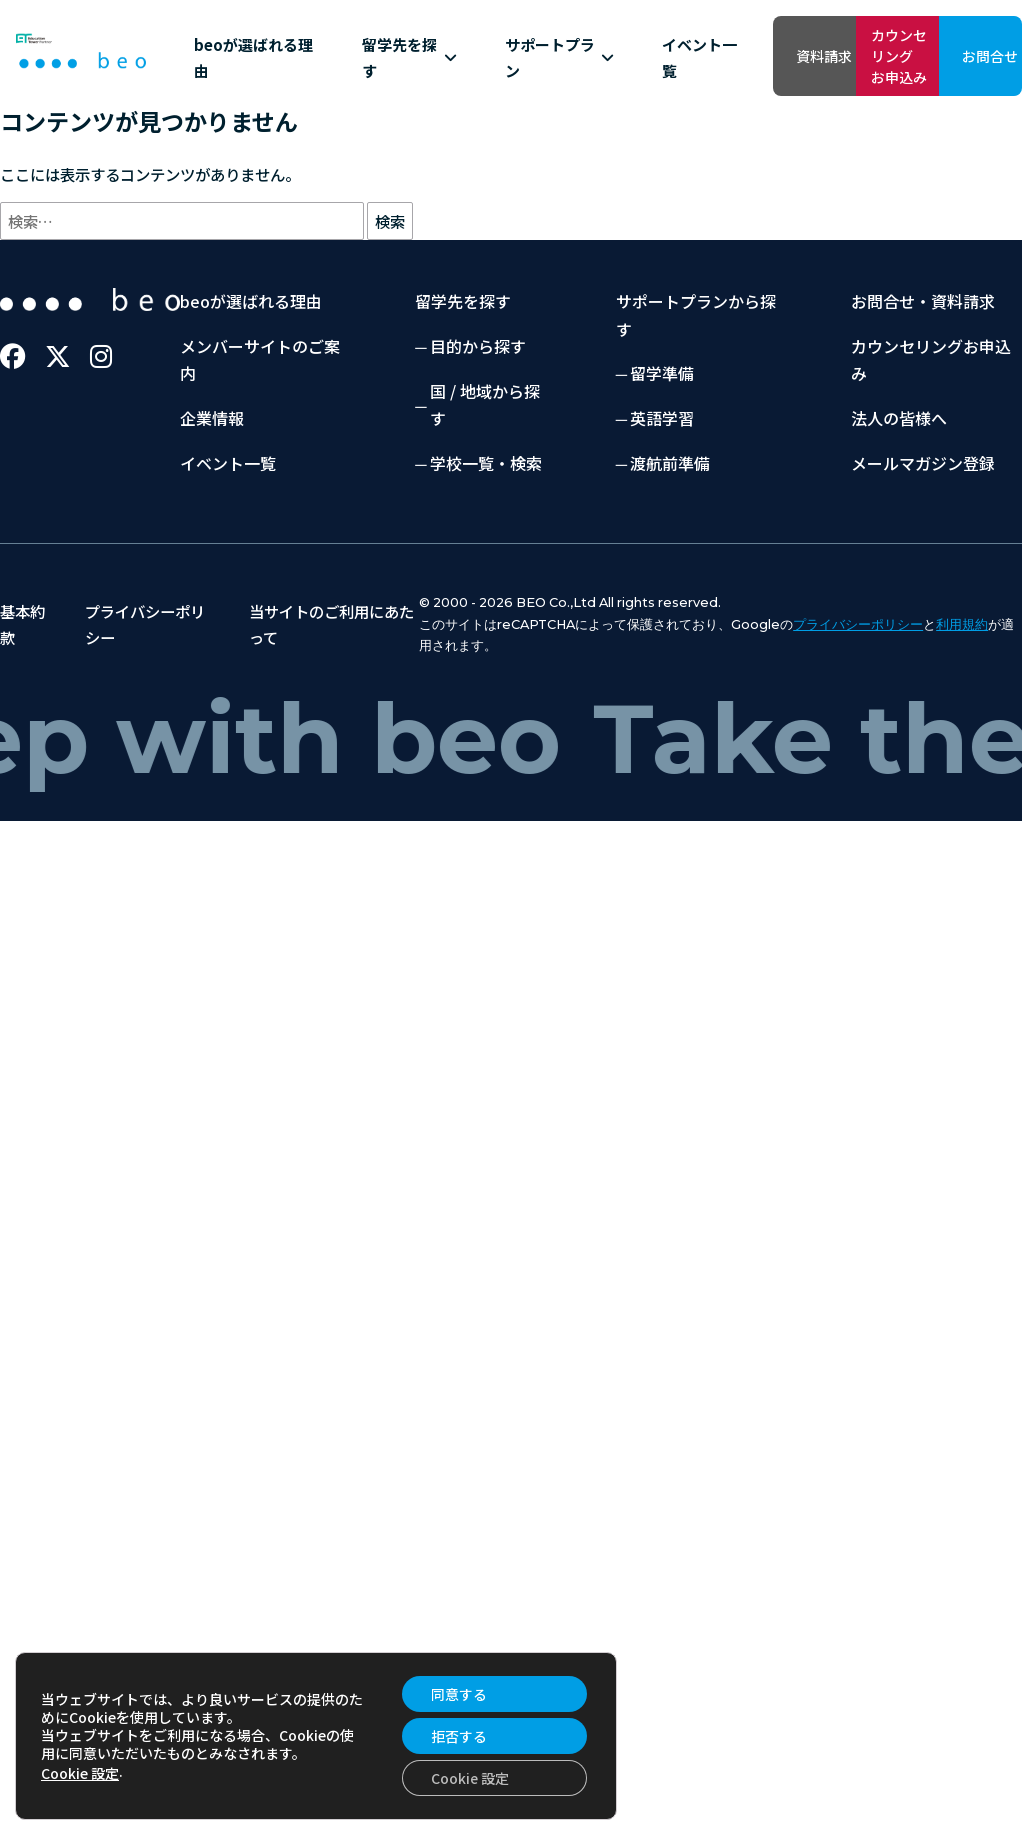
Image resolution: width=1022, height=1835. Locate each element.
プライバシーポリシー (858, 726)
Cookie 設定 (80, 1773)
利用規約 (962, 726)
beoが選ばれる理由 (224, 108)
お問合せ (956, 56)
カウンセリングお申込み (806, 55)
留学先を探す (327, 108)
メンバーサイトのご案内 (260, 461)
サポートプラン (426, 109)
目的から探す (478, 448)
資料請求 (656, 56)
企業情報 (212, 520)
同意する (459, 1694)
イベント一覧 (518, 108)
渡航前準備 (670, 565)
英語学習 (662, 520)
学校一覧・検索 (486, 565)
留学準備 (662, 475)
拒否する (459, 1736)
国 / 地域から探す (485, 506)
